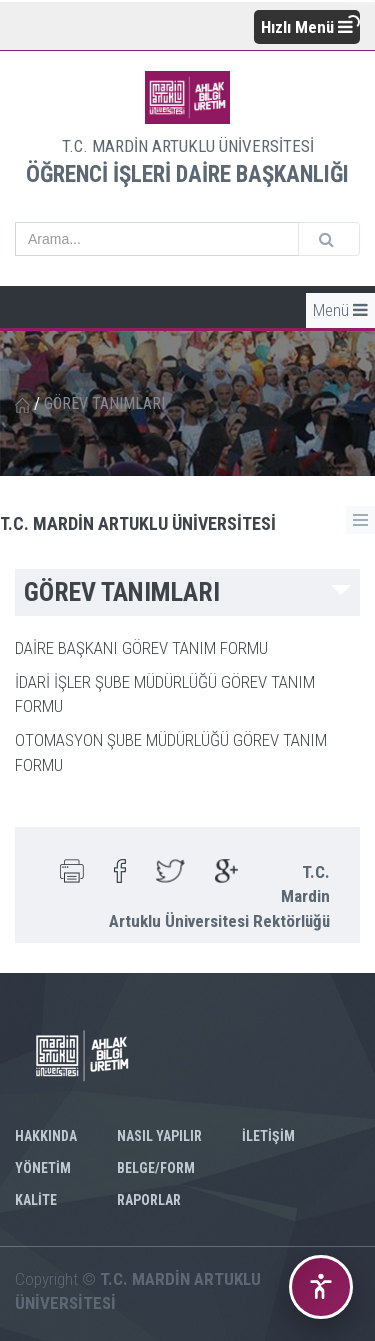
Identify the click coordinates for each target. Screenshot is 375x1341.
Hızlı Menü (307, 27)
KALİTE (36, 1200)
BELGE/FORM (156, 1168)
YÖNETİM (43, 1168)
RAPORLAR (149, 1200)
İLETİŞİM (268, 1136)
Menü (340, 310)
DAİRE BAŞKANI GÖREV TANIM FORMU (141, 648)
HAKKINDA (46, 1136)
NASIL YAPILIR (159, 1136)
